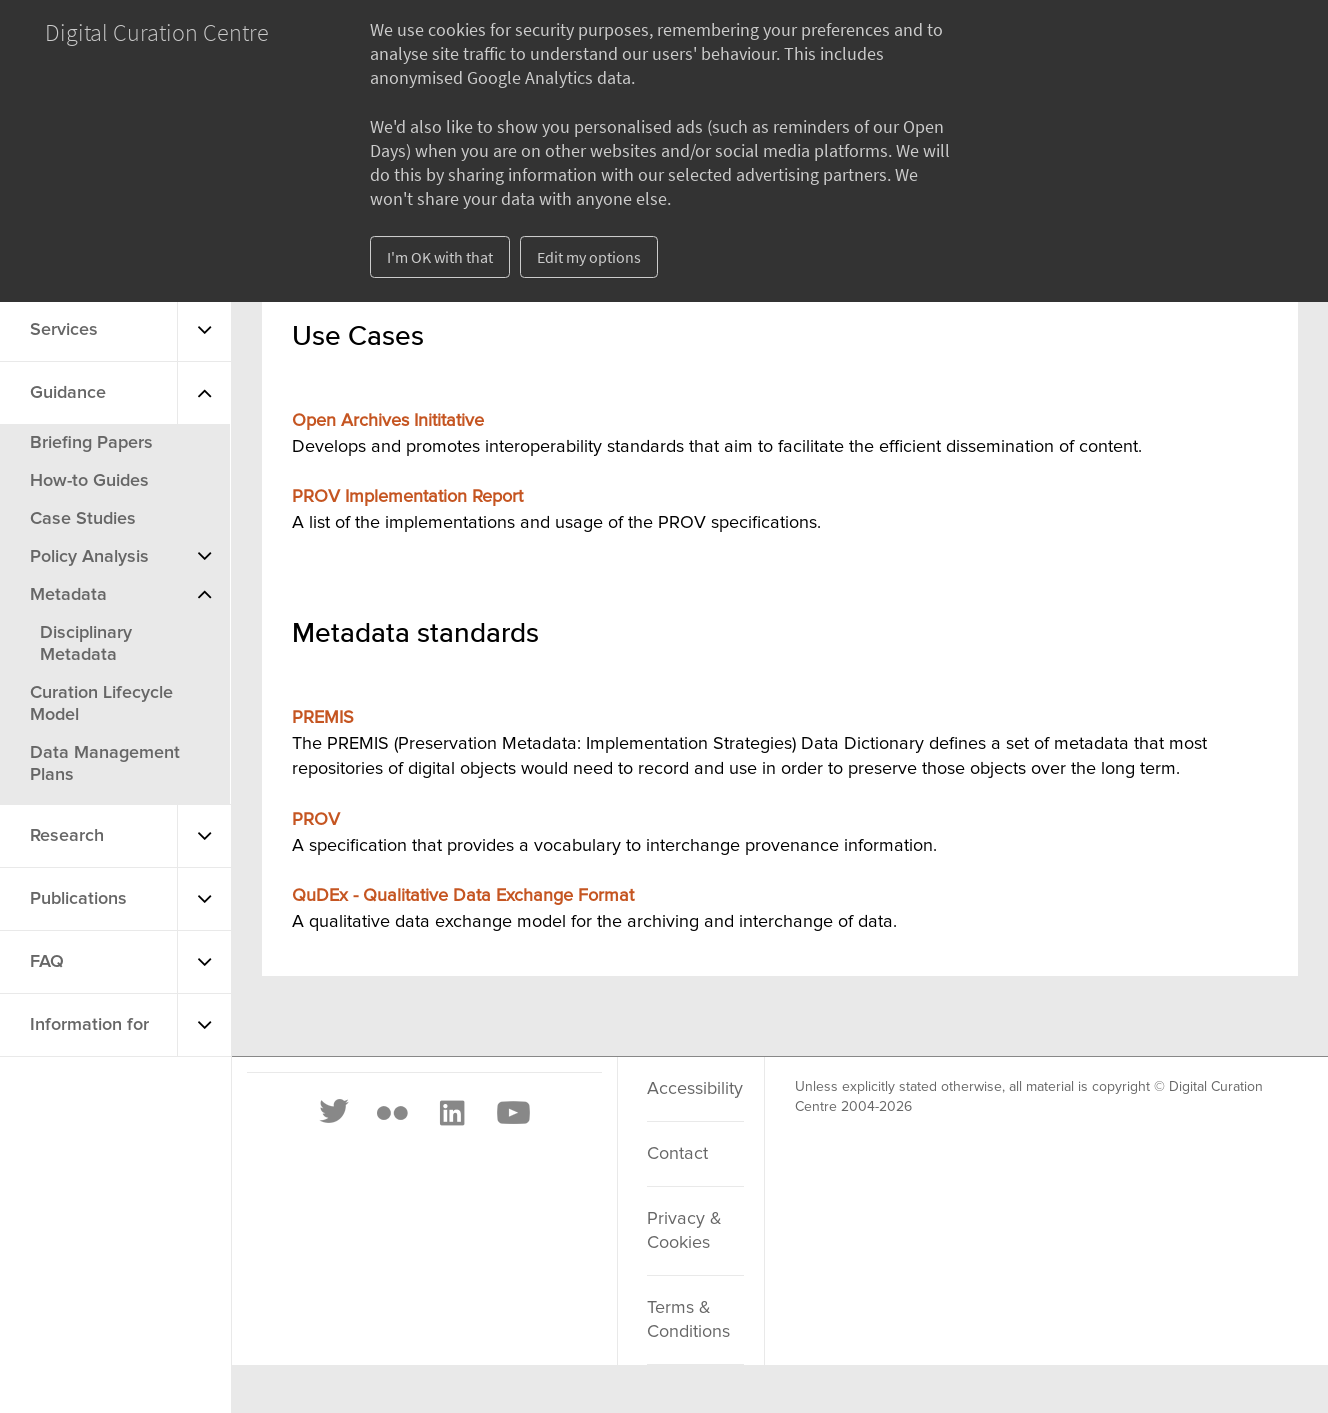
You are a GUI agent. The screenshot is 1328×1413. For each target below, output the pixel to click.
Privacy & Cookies (684, 1231)
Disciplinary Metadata (86, 644)
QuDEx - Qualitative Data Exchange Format (463, 896)
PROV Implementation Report (407, 497)
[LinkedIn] (451, 1113)
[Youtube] (512, 1113)
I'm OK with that (440, 257)
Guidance (68, 393)
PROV (316, 820)
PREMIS (323, 718)
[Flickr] (392, 1113)
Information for (89, 1025)
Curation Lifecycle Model (101, 704)
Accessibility (695, 1089)
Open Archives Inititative (388, 421)
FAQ (47, 962)
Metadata (68, 595)
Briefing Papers (91, 443)
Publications (78, 899)
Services (64, 330)
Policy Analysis (89, 557)
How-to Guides (89, 481)
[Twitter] (335, 1113)
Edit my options (589, 257)
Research (67, 836)
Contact (677, 1154)
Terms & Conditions (688, 1320)
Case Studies (83, 519)
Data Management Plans (105, 764)
